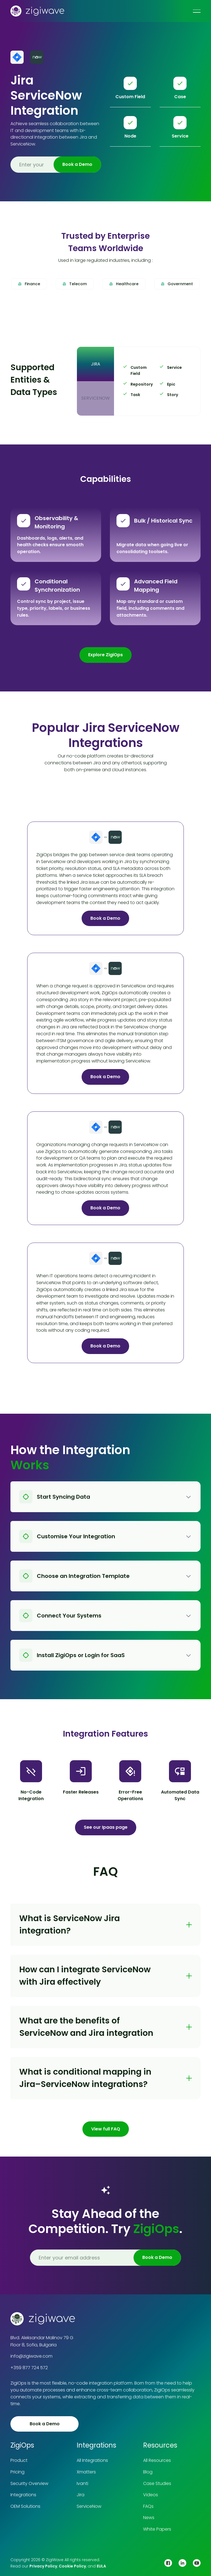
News (148, 2517)
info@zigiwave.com (31, 2356)
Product (18, 2460)
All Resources (157, 2460)
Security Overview (29, 2483)
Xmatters (86, 2472)
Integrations (23, 2495)
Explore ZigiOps (105, 655)
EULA (101, 2566)
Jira (80, 2495)
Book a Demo (105, 918)
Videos (150, 2495)
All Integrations (92, 2460)
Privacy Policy (43, 2566)
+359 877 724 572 (29, 2367)
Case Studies (157, 2483)
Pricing (17, 2472)
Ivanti (82, 2483)
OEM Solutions (25, 2506)
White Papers (157, 2529)
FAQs (148, 2506)
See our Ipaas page (105, 1827)
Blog (147, 2472)
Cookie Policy (72, 2566)
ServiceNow (89, 2506)
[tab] (95, 364)
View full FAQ (105, 2129)
